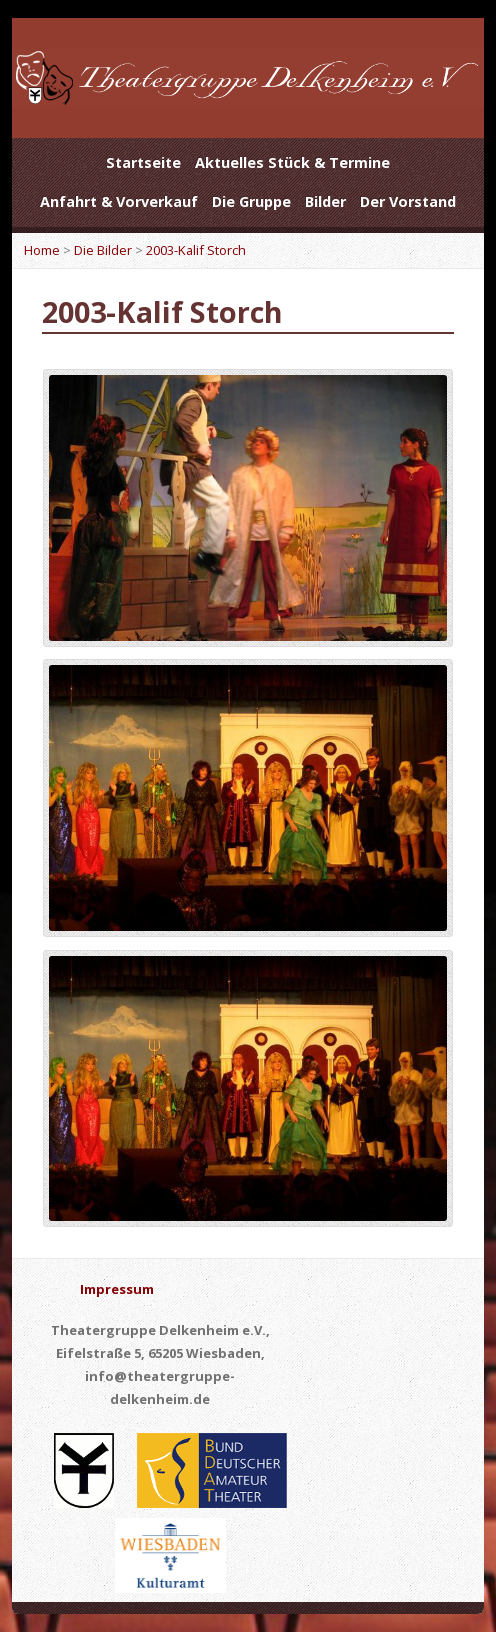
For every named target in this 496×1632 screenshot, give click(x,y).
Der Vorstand (408, 201)
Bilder (325, 201)
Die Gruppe (251, 201)
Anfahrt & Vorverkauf (119, 201)
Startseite (143, 162)
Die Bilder (103, 250)
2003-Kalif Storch (196, 250)
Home (42, 250)
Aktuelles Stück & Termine (292, 162)
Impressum (117, 1289)
